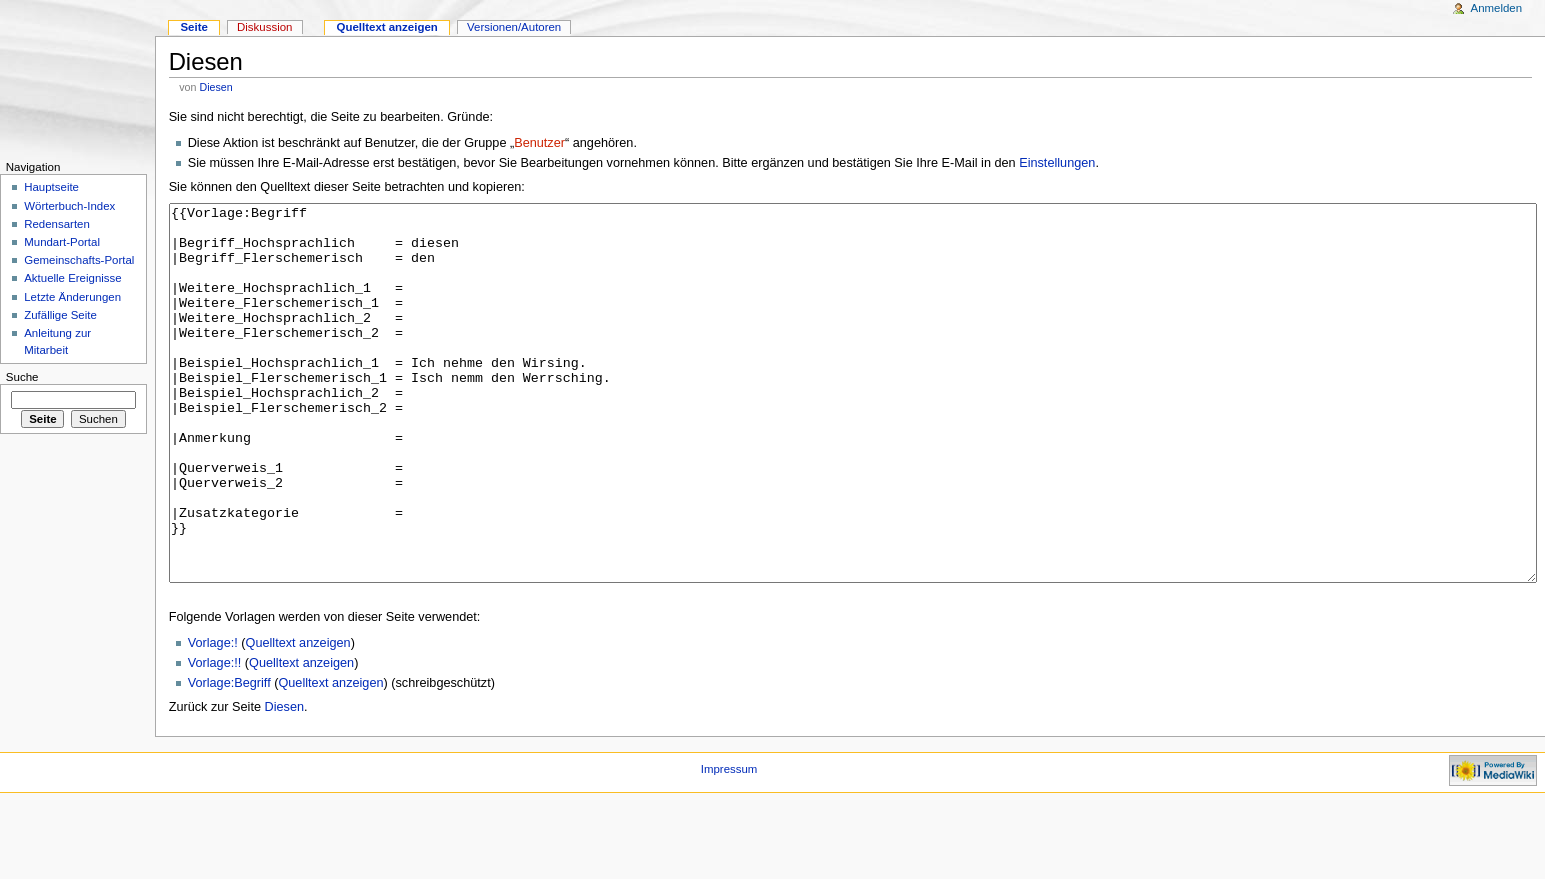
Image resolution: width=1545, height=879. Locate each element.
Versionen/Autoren (514, 27)
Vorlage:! (213, 718)
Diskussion (264, 27)
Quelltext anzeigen (298, 718)
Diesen (215, 87)
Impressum (729, 844)
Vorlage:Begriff (229, 758)
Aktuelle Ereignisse (72, 278)
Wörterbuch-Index (69, 206)
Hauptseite (51, 187)
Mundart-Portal (62, 242)
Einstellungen (1057, 163)
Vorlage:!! (215, 738)
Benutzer (539, 143)
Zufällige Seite (60, 315)
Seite (193, 27)
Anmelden (1497, 8)
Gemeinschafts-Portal (79, 260)
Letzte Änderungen (72, 297)
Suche (22, 377)
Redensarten (57, 224)
